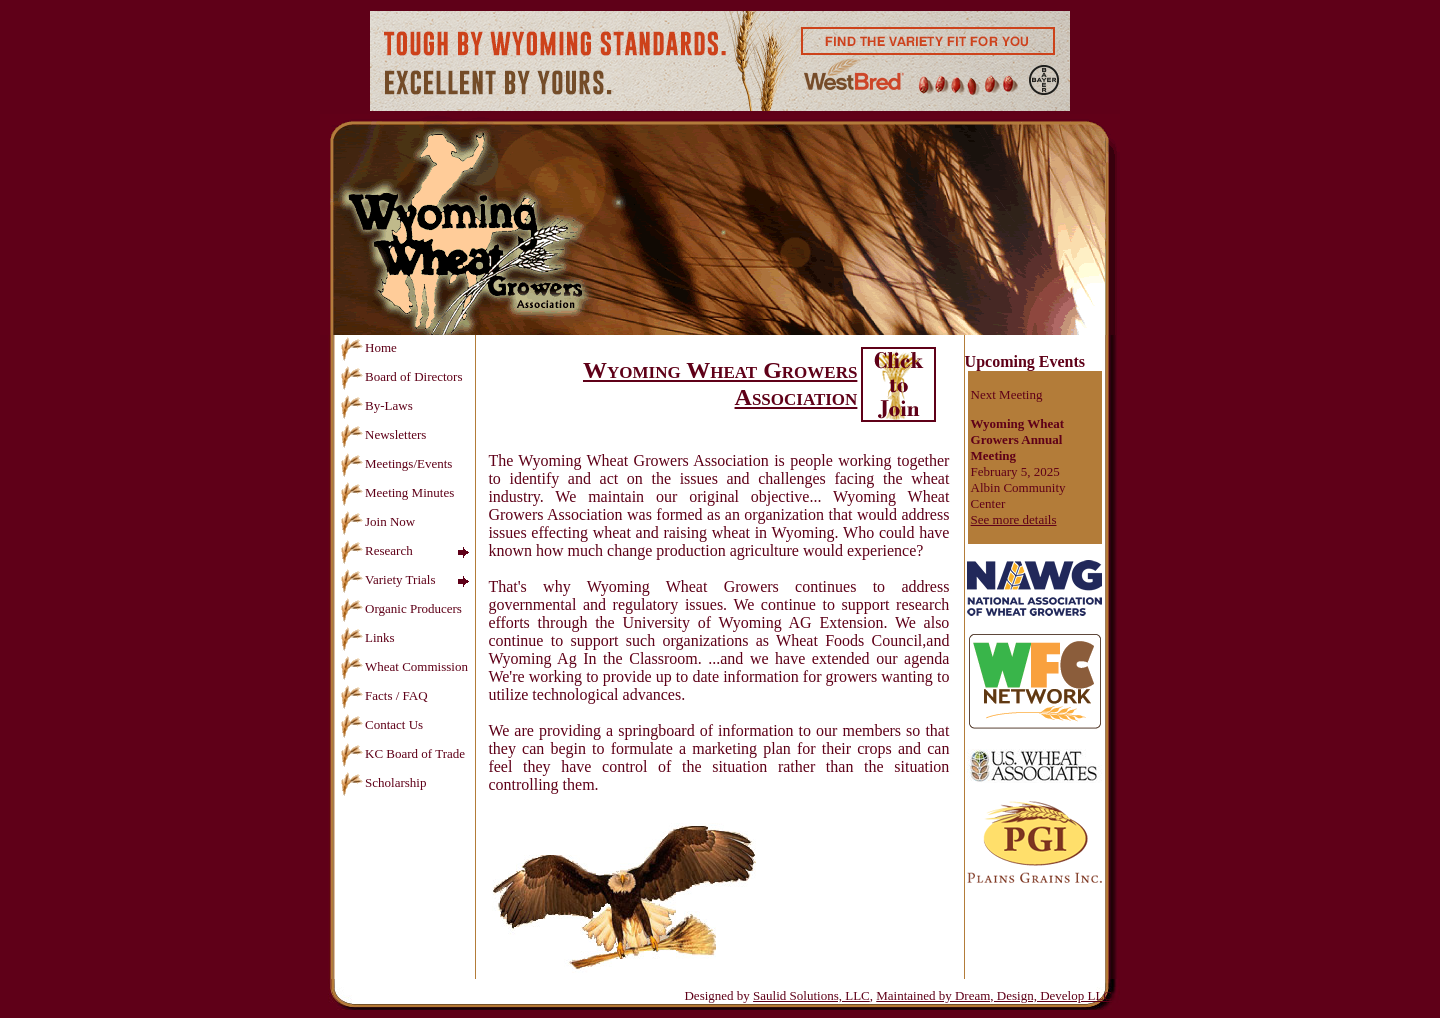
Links (367, 637)
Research (376, 550)
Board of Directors (401, 376)
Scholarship (383, 782)
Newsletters (383, 434)
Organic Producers (401, 608)
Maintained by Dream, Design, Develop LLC (994, 995)
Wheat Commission (404, 666)
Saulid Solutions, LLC (811, 995)
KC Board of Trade (402, 753)
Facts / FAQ (384, 695)
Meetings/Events (396, 463)
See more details (1014, 519)
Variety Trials (387, 579)
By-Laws (376, 405)
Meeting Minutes (397, 492)
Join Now (377, 521)
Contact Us (381, 724)
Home (368, 347)
